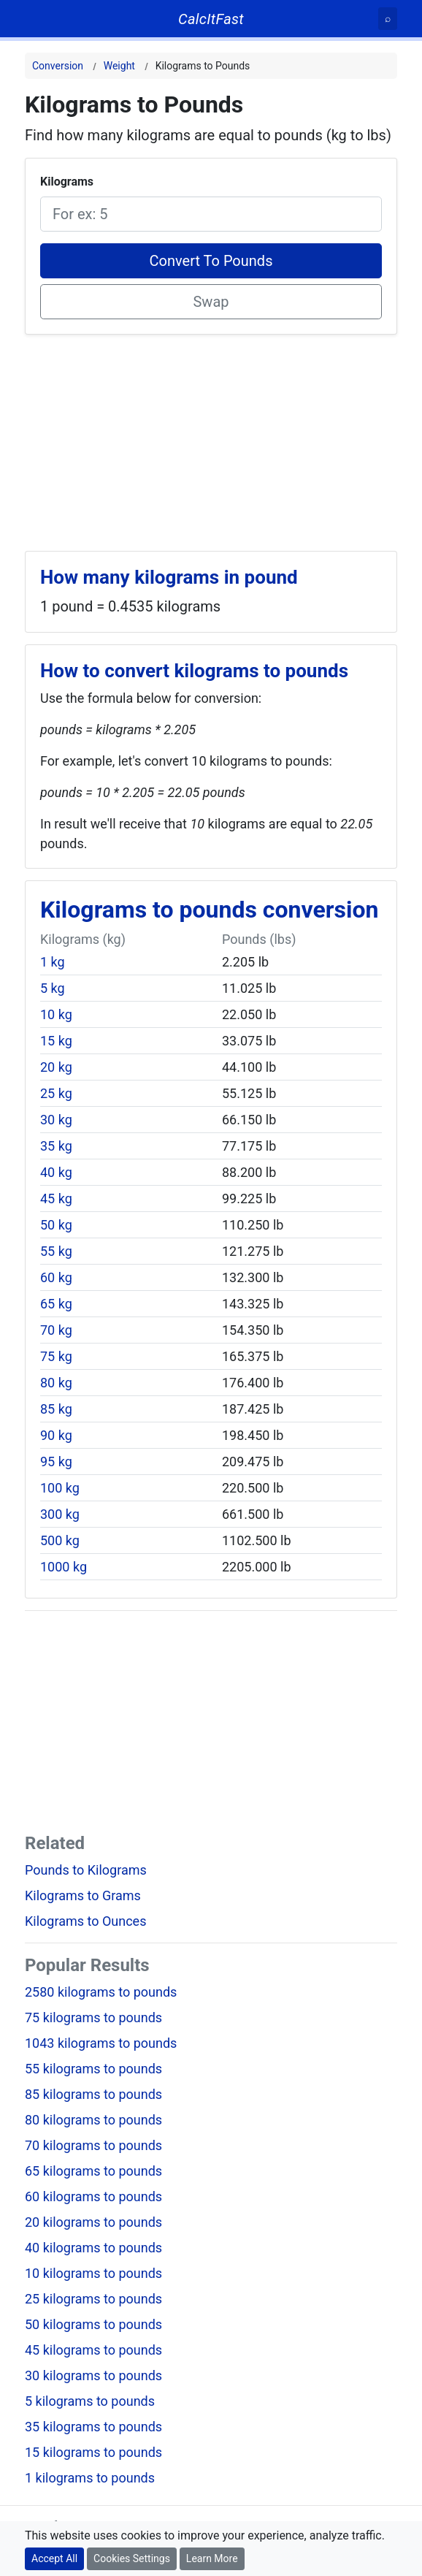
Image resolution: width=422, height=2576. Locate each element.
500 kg (60, 1540)
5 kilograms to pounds (90, 2401)
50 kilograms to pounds (93, 2324)
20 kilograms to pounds (93, 2222)
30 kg (56, 1119)
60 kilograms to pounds (93, 2196)
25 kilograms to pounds (93, 2298)
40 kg (56, 1172)
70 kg (56, 1330)
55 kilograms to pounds (93, 2068)
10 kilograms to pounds (93, 2273)
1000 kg (63, 1566)
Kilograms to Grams (83, 1895)
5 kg (52, 988)
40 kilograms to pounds (93, 2247)
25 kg (56, 1093)
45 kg (56, 1198)
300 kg (60, 1514)
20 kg (56, 1067)
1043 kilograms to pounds (101, 2043)
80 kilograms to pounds (93, 2119)
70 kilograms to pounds (93, 2145)
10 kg (56, 1014)
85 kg (56, 1409)
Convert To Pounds (211, 261)
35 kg (56, 1146)
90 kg (56, 1435)
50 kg (56, 1224)
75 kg (56, 1356)
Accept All (54, 2558)
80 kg (56, 1382)
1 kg (52, 961)
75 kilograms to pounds (93, 2017)
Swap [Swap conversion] (211, 301)
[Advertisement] (211, 437)
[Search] (387, 18)
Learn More (212, 2558)
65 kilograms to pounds (93, 2171)
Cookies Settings (131, 2558)
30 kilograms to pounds (93, 2375)
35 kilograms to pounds (93, 2426)
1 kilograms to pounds (90, 2477)
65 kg (56, 1303)
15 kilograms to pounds (93, 2452)
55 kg (56, 1251)
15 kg (56, 1040)
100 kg (60, 1487)
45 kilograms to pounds (93, 2350)
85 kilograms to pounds (93, 2094)
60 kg (56, 1277)
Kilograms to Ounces (85, 1921)
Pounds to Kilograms (86, 1870)
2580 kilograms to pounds (101, 1992)
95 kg (56, 1461)
